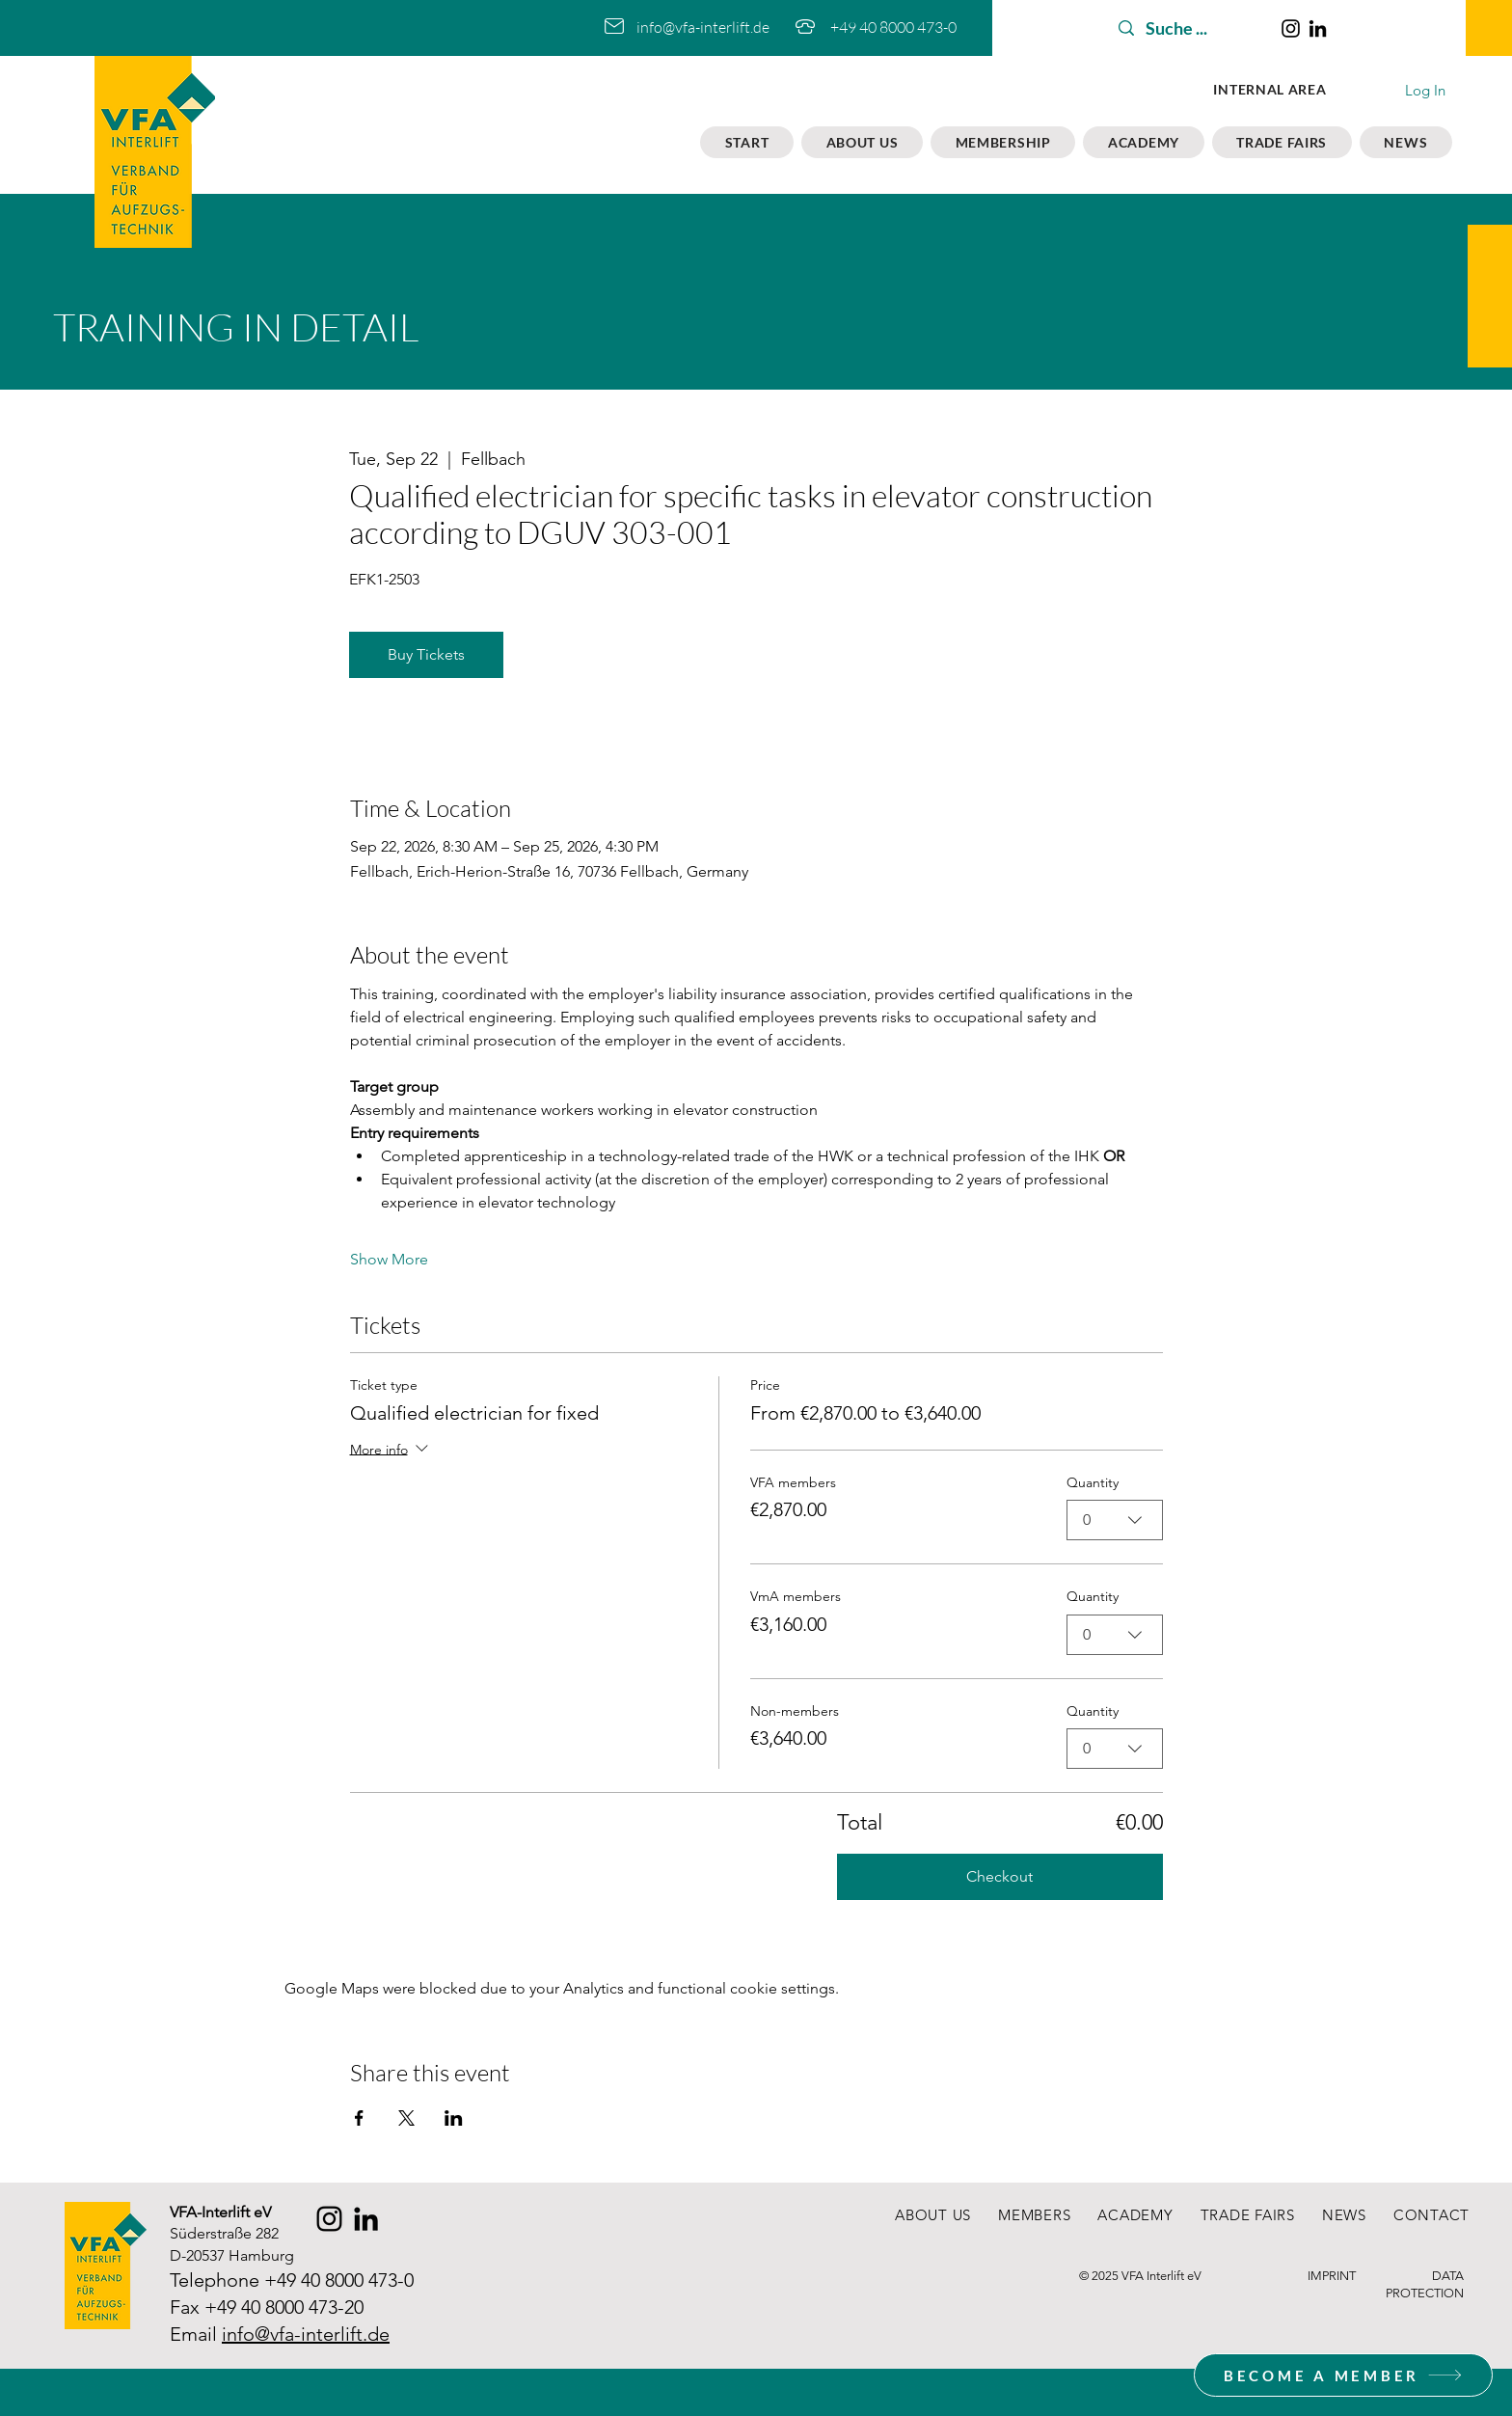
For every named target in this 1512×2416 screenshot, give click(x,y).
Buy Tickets (426, 654)
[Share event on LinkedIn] (454, 2118)
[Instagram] (1291, 28)
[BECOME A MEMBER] (1343, 2375)
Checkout (999, 1876)
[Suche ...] (1187, 28)
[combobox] (1114, 1520)
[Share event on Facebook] (359, 2118)
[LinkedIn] (1318, 28)
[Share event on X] (406, 2118)
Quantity (1092, 1482)
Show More (389, 1259)
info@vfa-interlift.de (703, 27)
